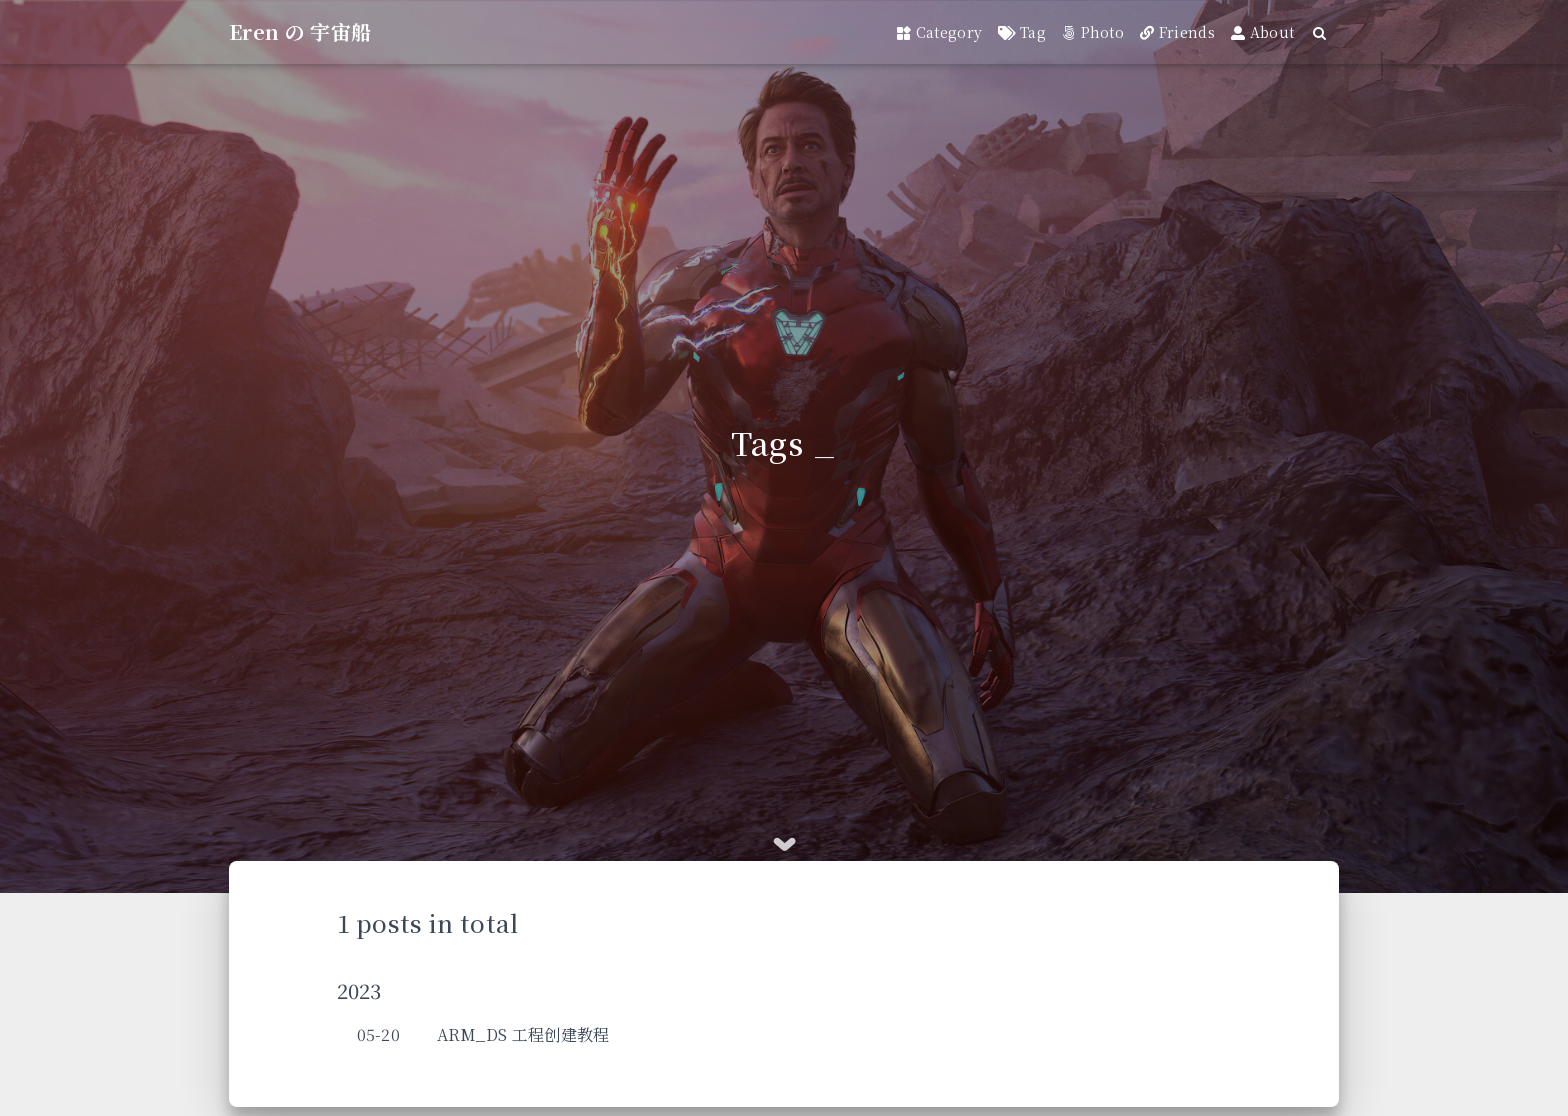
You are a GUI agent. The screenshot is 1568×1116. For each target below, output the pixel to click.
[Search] (1320, 32)
